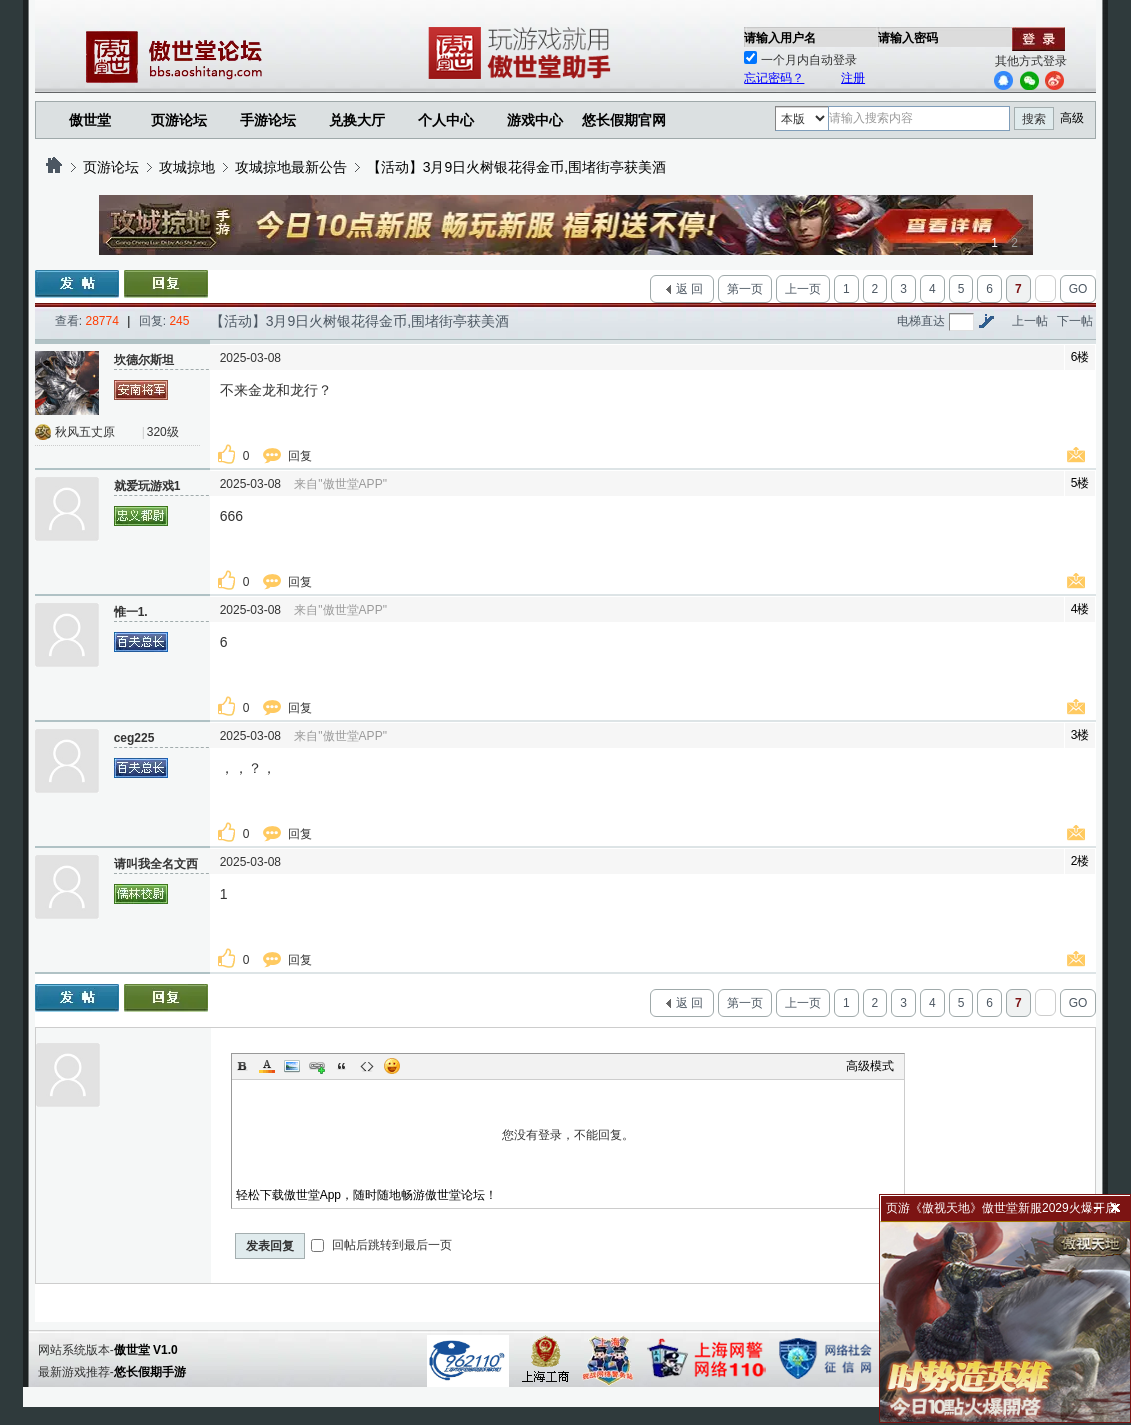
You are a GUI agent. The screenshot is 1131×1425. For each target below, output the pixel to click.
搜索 (1034, 119)
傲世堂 (90, 120)
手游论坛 (268, 120)
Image (292, 1066)
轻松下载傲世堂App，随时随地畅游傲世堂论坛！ (366, 1195)
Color (267, 1066)
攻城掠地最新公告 (291, 167)
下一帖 (1075, 321)
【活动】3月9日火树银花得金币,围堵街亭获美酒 (516, 167)
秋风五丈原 (85, 432)
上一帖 (1030, 321)
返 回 (689, 289)
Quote (342, 1066)
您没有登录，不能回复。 (568, 1135)
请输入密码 (908, 38)
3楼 (1080, 735)
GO (1078, 289)
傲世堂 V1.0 (146, 1350)
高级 (1072, 118)
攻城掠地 (187, 167)
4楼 (1080, 609)
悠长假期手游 (150, 1372)
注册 (853, 78)
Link (317, 1066)
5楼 (1080, 483)
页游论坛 (179, 120)
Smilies (392, 1066)
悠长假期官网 (624, 120)
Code (367, 1066)
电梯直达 (921, 321)
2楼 (1080, 861)
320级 (163, 432)
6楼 (1080, 357)
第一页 (745, 289)
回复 (301, 456)
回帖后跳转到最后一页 (381, 1245)
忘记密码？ (774, 78)
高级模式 (870, 1066)
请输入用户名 (780, 38)
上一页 (803, 289)
